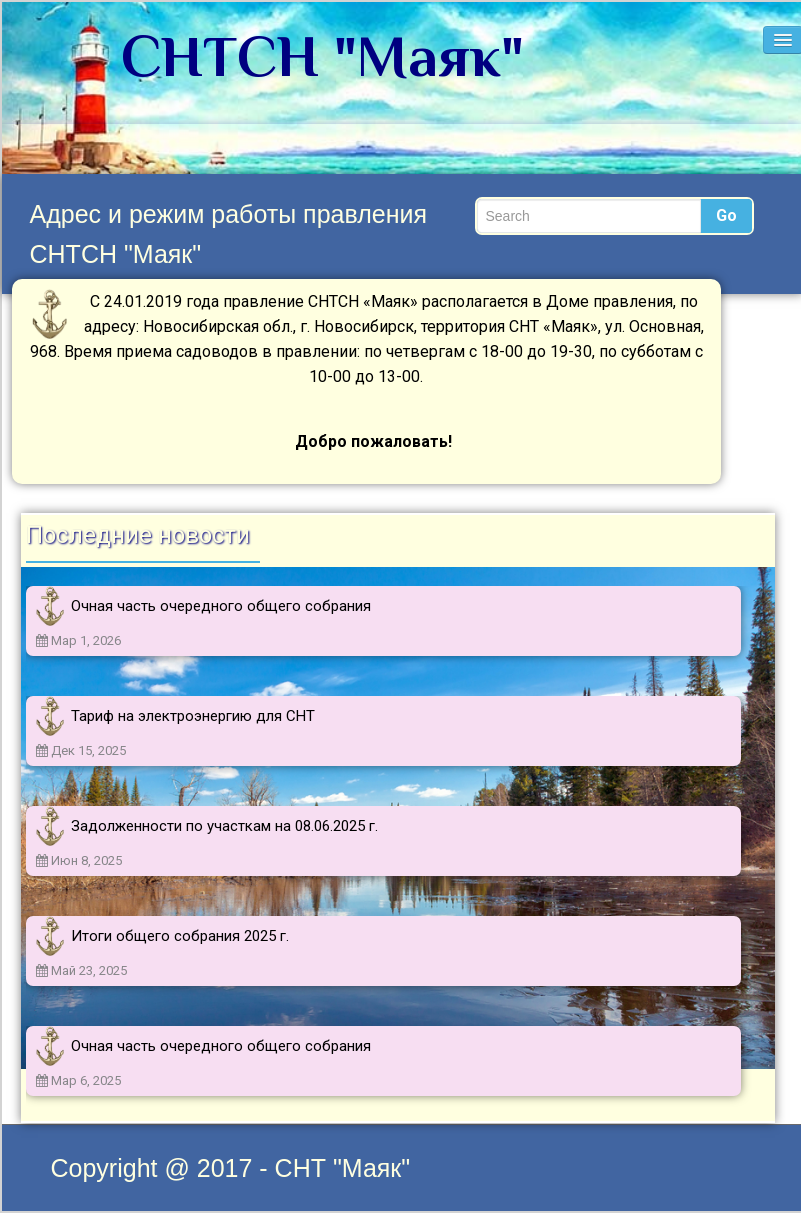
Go (726, 215)
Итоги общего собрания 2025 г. (180, 936)
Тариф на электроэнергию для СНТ (193, 716)
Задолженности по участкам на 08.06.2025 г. (224, 826)
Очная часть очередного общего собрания (221, 606)
